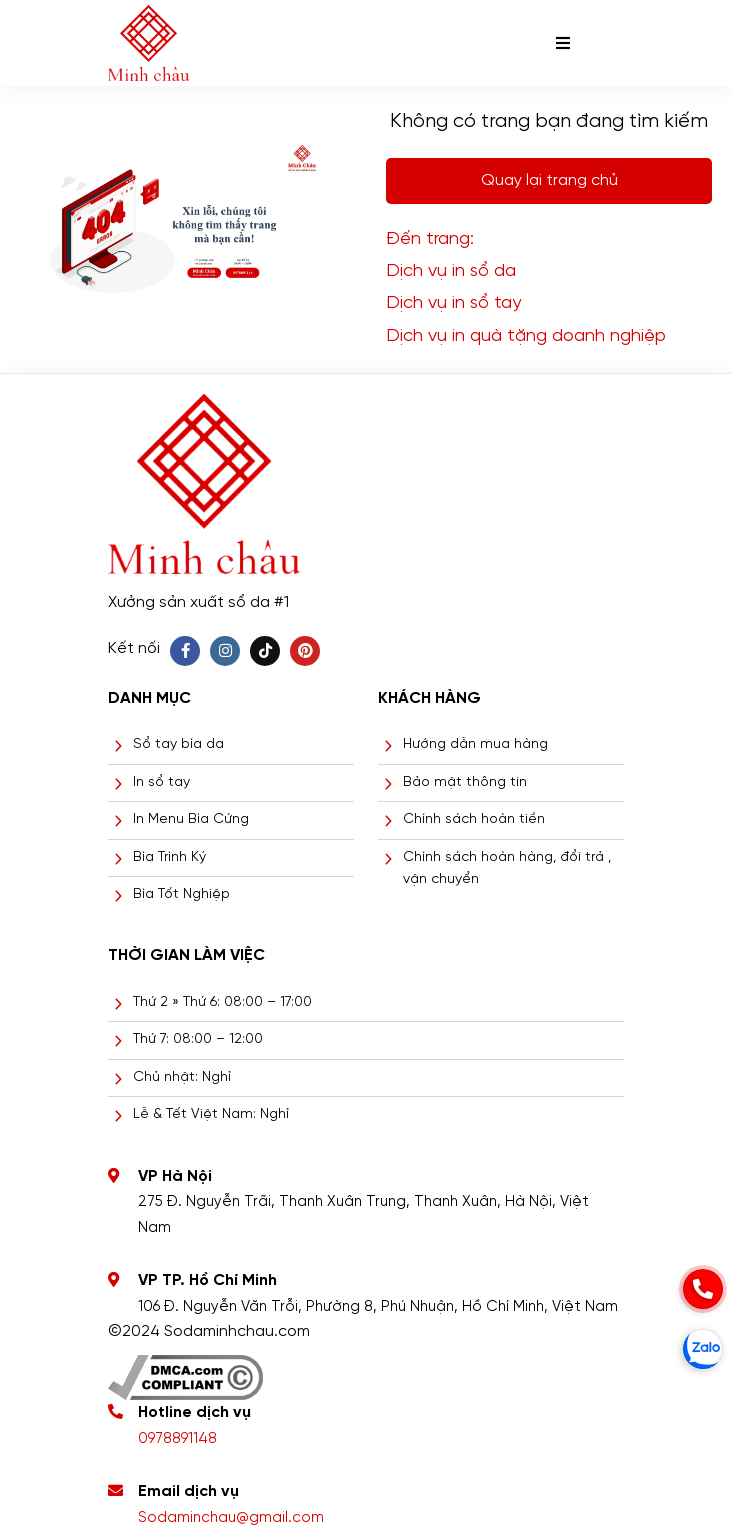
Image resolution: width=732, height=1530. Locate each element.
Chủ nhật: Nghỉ (182, 1077)
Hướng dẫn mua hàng (475, 744)
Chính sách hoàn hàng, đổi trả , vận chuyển (507, 868)
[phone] (703, 1289)
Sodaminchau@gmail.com (231, 1518)
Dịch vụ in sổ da (451, 271)
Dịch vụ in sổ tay (453, 303)
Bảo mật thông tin (465, 782)
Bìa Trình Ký (169, 857)
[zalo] (703, 1349)
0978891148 (177, 1439)
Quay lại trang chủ (549, 180)
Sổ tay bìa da (178, 744)
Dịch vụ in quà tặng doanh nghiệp (526, 336)
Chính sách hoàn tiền (474, 819)
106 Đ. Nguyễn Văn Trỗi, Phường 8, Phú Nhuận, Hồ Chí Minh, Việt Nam (378, 1307)
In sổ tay (161, 782)
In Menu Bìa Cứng (191, 819)
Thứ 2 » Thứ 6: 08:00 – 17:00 (222, 1002)
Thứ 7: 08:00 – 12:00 (198, 1039)
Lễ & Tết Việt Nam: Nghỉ (211, 1114)
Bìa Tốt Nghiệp (181, 894)
